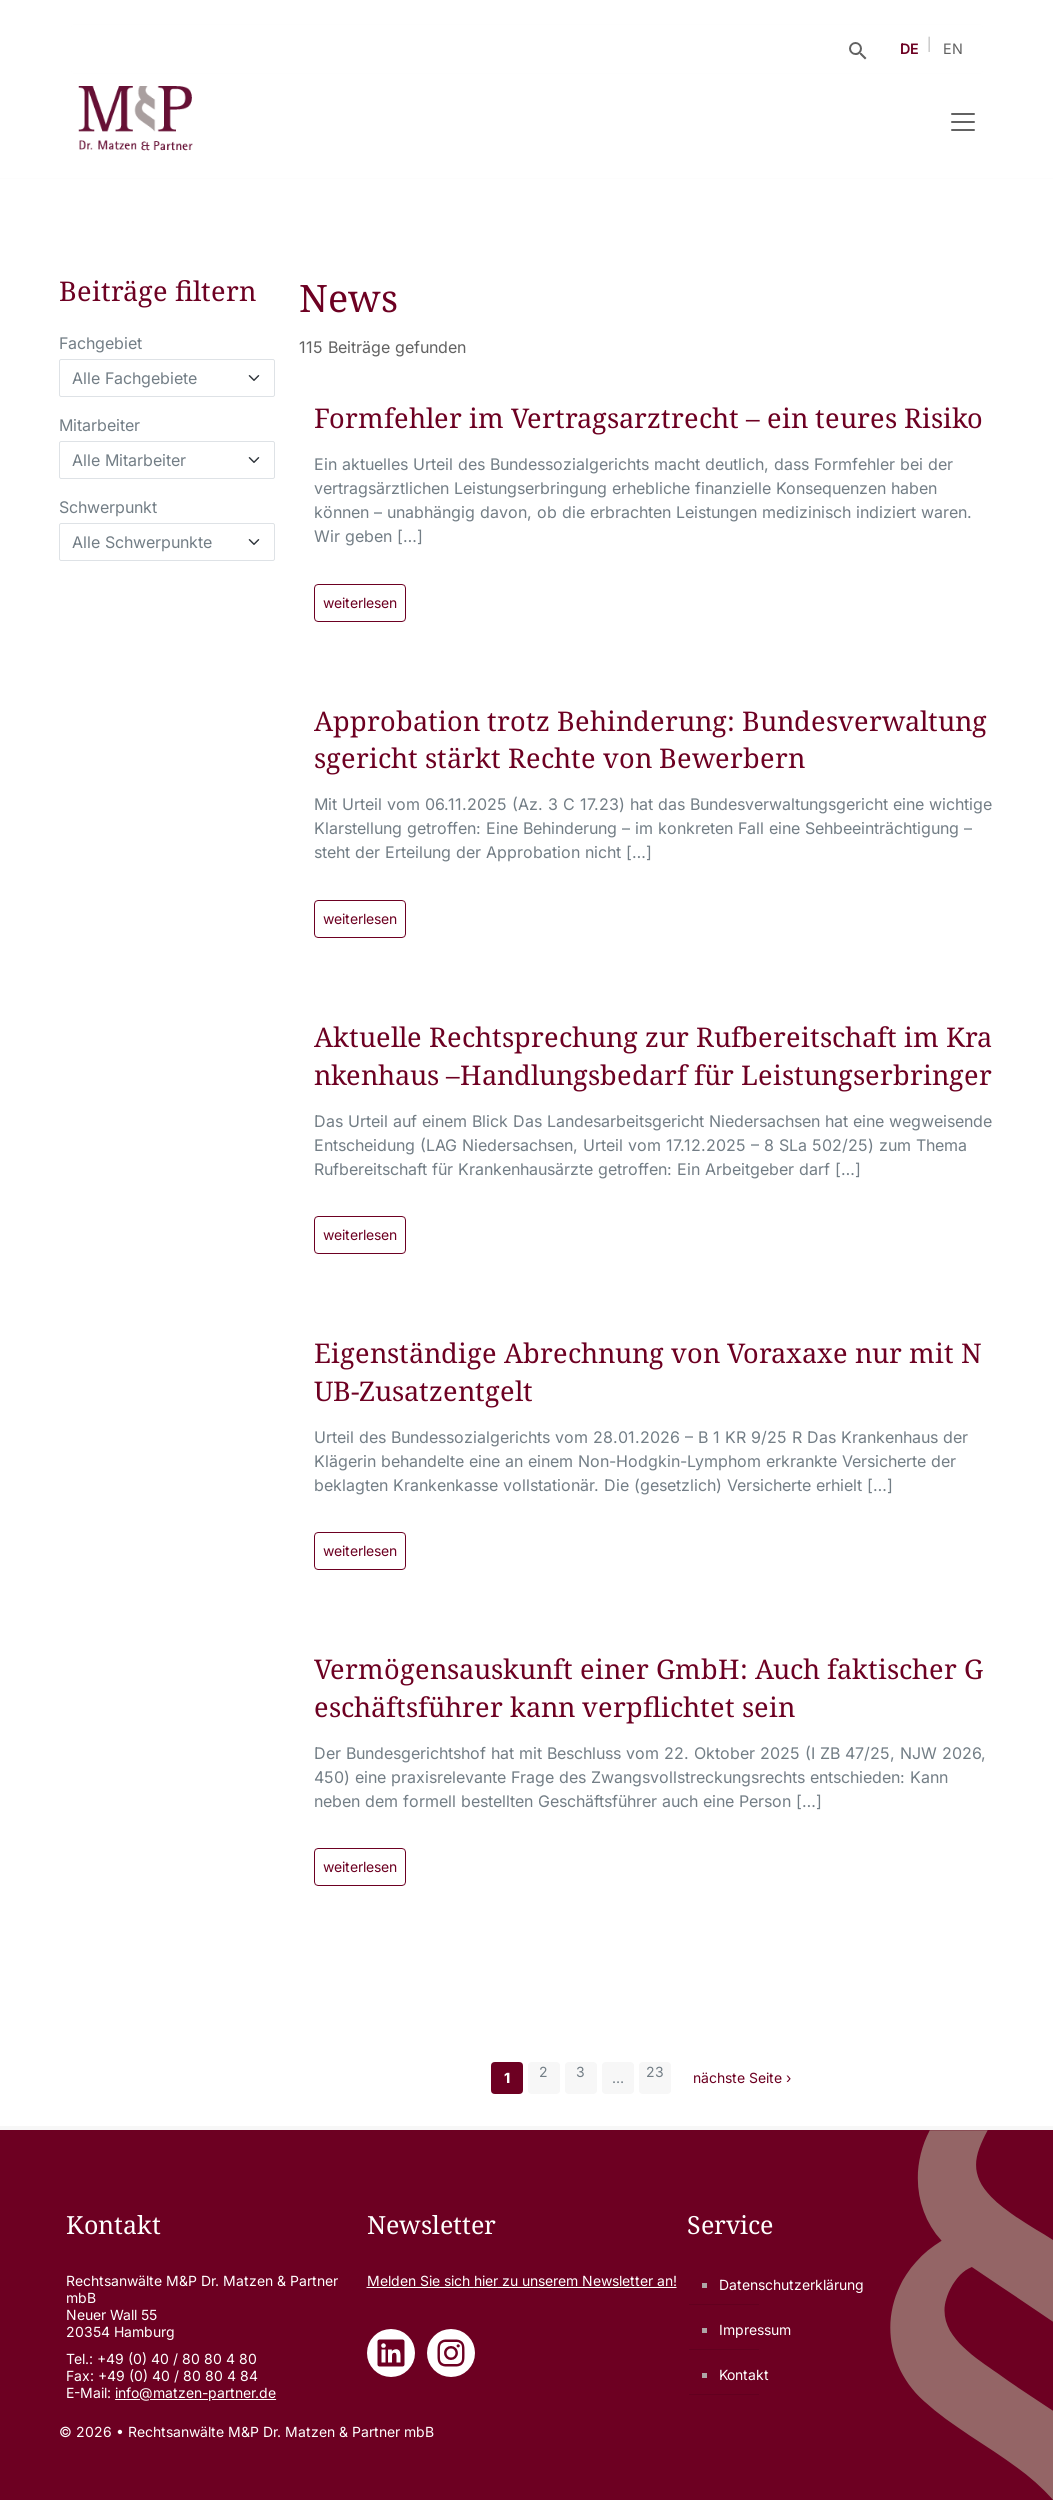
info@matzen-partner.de (195, 2392)
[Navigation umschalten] (963, 122)
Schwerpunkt (108, 507)
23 (655, 2071)
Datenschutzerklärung (791, 2284)
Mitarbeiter (99, 425)
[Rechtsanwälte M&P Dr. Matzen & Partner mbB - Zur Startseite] (135, 122)
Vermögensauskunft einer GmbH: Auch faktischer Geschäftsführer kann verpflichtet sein (648, 1687)
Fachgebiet (100, 343)
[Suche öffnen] (858, 49)
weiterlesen (360, 602)
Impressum (755, 2329)
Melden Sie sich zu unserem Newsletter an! (522, 2280)
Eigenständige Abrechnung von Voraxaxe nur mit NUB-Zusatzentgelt (648, 1371)
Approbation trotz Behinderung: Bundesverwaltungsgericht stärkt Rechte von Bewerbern (650, 739)
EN (953, 48)
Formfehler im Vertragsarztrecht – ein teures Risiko (648, 417)
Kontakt (744, 2374)
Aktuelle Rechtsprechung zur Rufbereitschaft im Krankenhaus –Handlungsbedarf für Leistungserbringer (653, 1055)
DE (909, 48)
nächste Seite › (742, 2077)
